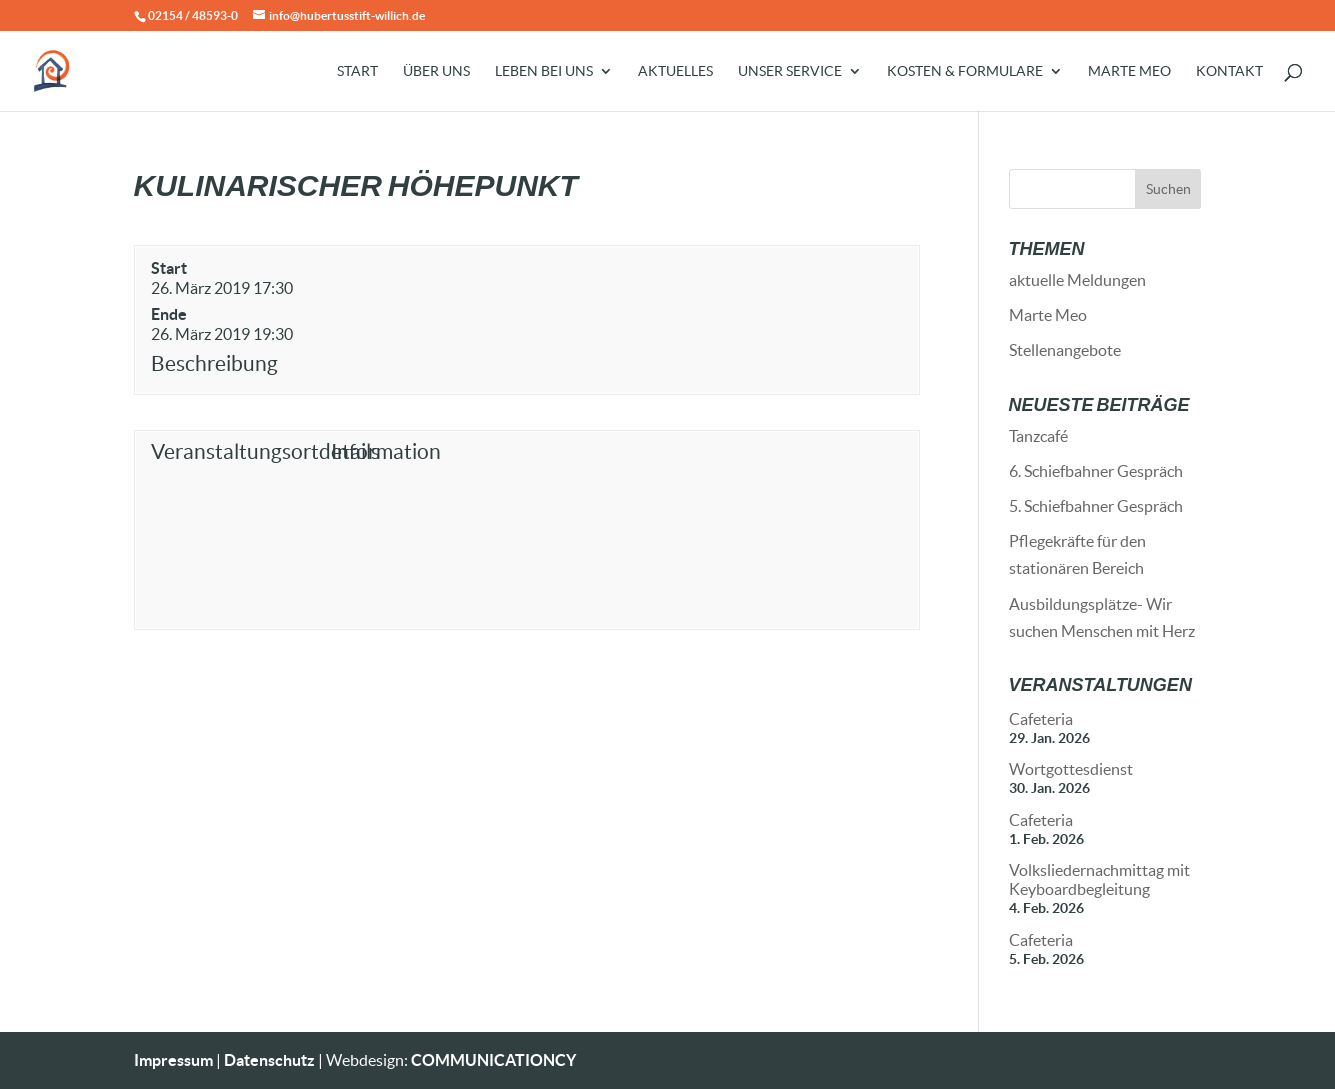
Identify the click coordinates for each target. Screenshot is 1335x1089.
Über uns (436, 71)
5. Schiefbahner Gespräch (1096, 506)
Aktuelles (675, 71)
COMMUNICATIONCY (493, 1060)
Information (386, 451)
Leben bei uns (544, 71)
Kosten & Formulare (965, 71)
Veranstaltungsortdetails (236, 451)
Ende (169, 314)
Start (357, 71)
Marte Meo (1129, 71)
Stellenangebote (1065, 350)
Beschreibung (214, 363)
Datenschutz (269, 1060)
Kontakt (1229, 71)
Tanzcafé (1038, 436)
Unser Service (790, 71)
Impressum (173, 1060)
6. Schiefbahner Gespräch (1096, 471)
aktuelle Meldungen (1077, 280)
